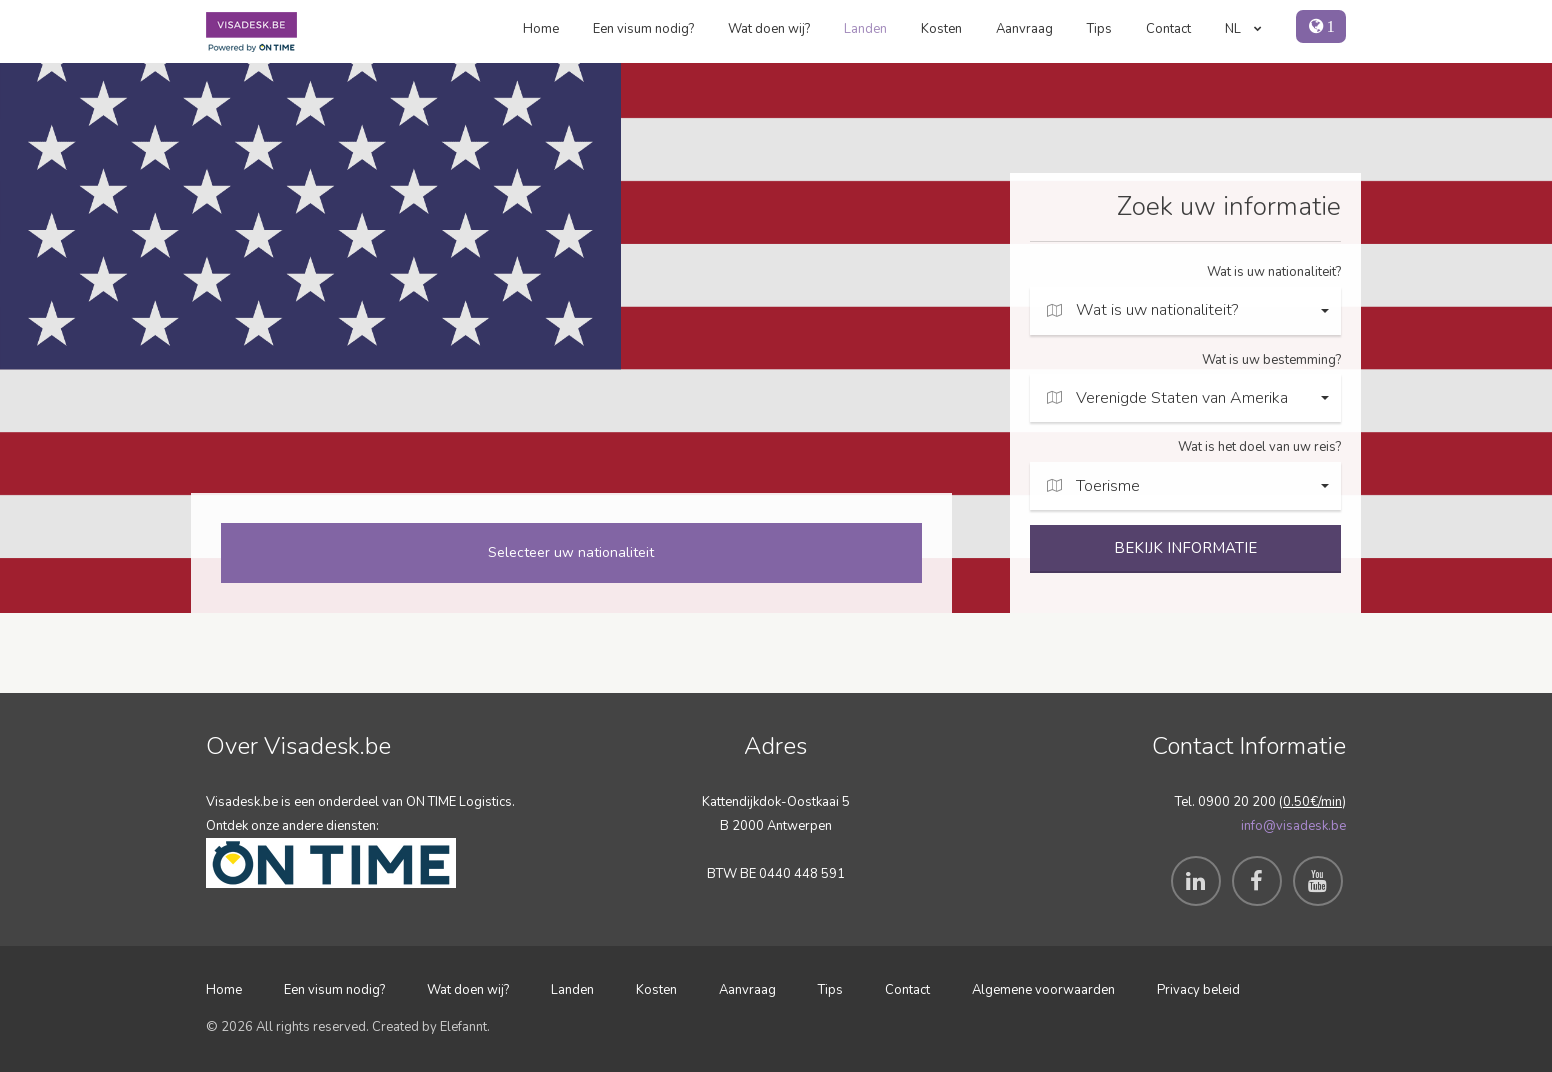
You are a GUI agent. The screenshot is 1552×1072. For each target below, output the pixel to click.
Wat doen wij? (769, 29)
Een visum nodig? (643, 29)
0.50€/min (1312, 802)
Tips (1099, 29)
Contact (1168, 29)
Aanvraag (1024, 29)
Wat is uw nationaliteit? (1274, 272)
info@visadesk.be (1293, 826)
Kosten (941, 29)
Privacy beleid (1198, 990)
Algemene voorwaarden (1043, 990)
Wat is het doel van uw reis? (1259, 447)
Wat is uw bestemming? (1271, 360)
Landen (865, 29)
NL (1243, 29)
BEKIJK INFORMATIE (1185, 548)
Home (541, 29)
